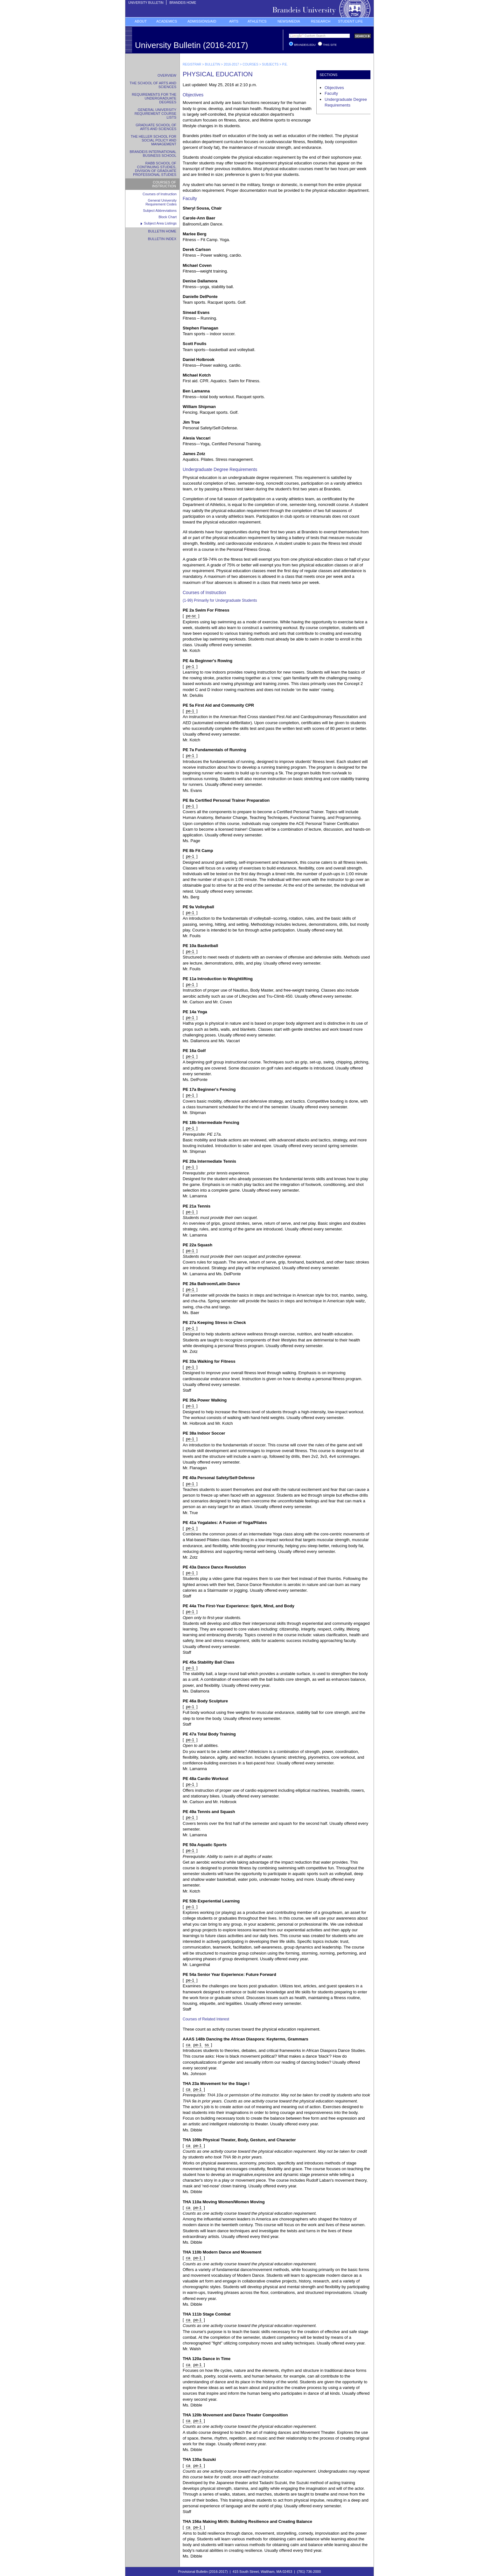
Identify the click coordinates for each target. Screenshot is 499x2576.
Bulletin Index (162, 239)
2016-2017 (231, 64)
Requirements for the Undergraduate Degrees (154, 98)
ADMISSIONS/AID (201, 21)
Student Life (350, 21)
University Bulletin (145, 2)
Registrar (192, 64)
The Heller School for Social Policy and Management (153, 140)
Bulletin (212, 64)
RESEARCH (320, 21)
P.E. (285, 64)
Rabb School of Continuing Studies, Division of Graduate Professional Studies (154, 169)
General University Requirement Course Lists (155, 113)
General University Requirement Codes (161, 202)
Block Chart (167, 217)
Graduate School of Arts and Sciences (156, 127)
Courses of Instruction (164, 184)
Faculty (331, 93)
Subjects (270, 64)
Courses (250, 64)
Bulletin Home (162, 231)
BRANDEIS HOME (182, 2)
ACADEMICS (166, 21)
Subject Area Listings (160, 223)
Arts (233, 21)
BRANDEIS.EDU (306, 44)
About (141, 21)
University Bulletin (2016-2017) (191, 45)
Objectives (334, 87)
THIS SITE (330, 44)
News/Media (289, 21)
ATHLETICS (257, 21)
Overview (167, 75)
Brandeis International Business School (153, 153)
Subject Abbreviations (160, 210)
